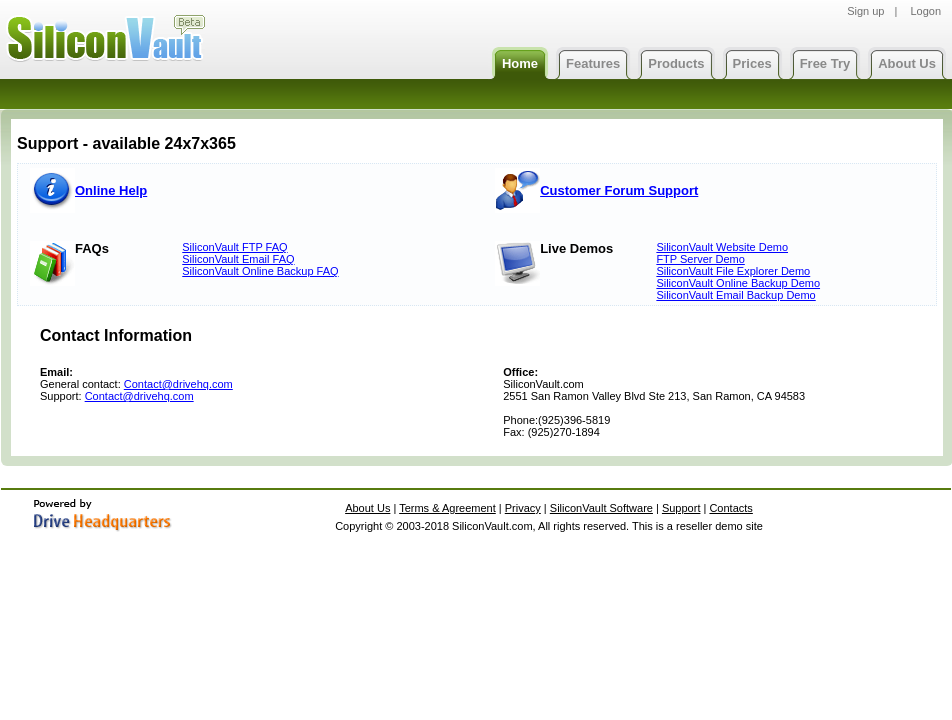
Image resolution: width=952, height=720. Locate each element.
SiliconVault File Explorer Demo (733, 271)
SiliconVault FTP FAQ (234, 247)
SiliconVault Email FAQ (238, 259)
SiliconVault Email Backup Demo (735, 295)
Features (593, 63)
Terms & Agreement (447, 508)
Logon (925, 11)
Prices (752, 63)
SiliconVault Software (601, 508)
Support (681, 508)
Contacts (730, 508)
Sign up (865, 11)
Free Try (825, 63)
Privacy (523, 508)
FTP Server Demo (700, 259)
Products (676, 63)
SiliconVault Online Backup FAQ (260, 271)
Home (520, 63)
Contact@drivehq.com (178, 384)
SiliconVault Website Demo (722, 247)
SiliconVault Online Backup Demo (738, 283)
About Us (907, 63)
